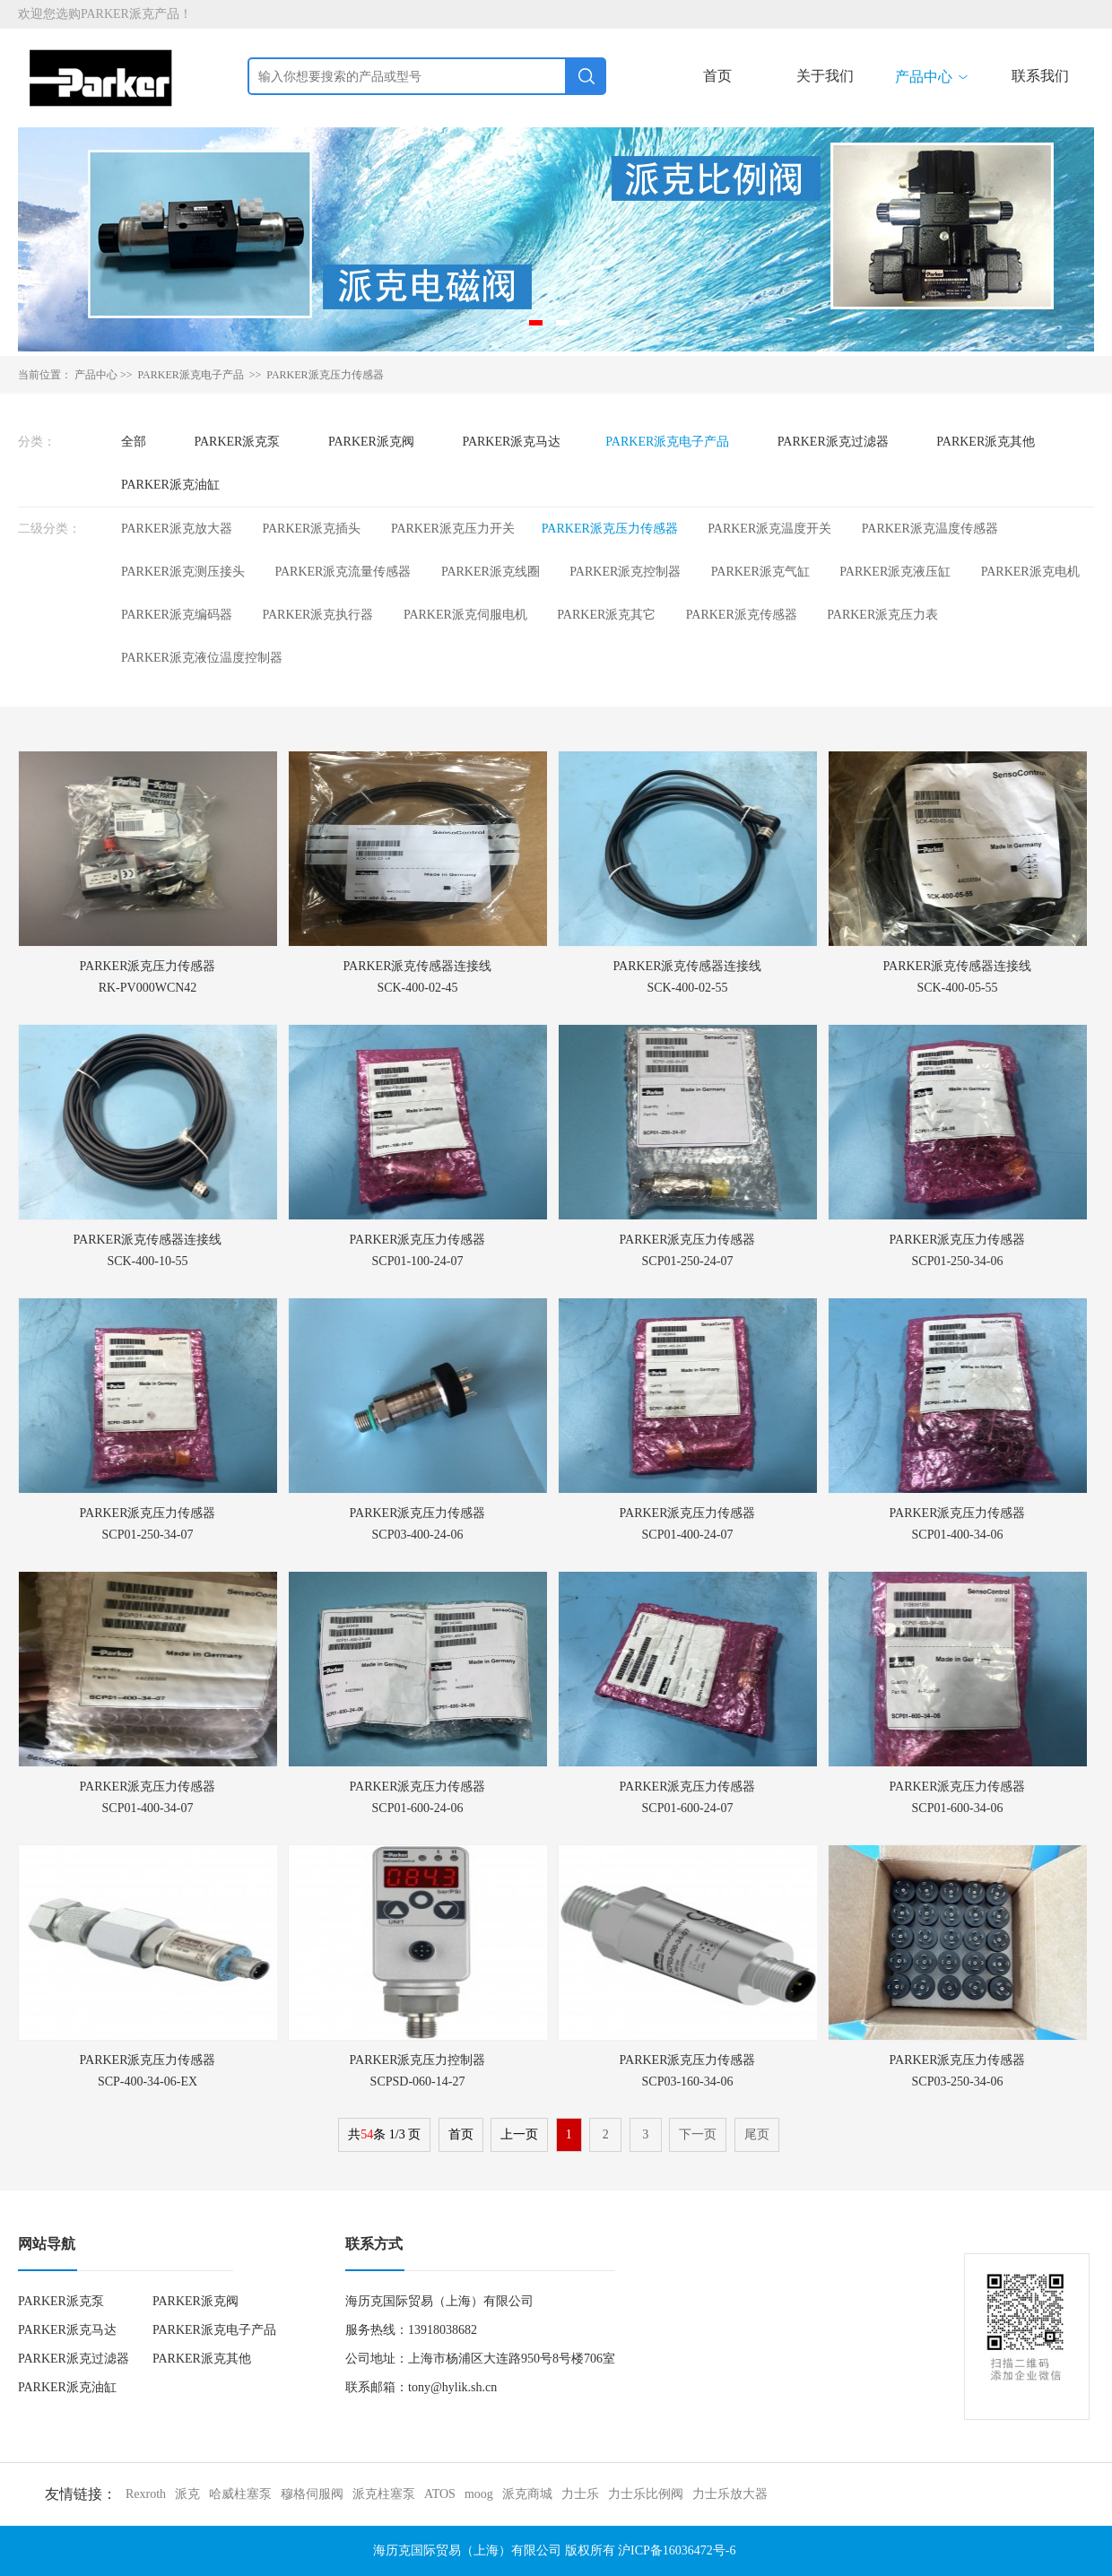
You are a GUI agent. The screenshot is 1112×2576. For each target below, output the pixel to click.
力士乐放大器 (730, 2494)
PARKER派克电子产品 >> (201, 375)
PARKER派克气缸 (760, 571)
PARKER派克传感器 (741, 614)
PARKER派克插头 (311, 528)
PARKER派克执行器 (317, 614)
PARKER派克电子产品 (667, 441)
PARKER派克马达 (511, 441)
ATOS (440, 2494)
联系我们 (1040, 75)
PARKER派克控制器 (625, 571)
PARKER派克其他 (985, 441)
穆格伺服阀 (312, 2494)
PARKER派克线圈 (490, 571)
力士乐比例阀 (645, 2494)
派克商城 (527, 2494)
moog (479, 2494)
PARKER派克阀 (371, 441)
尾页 (756, 2134)
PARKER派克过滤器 (833, 441)
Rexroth (146, 2494)
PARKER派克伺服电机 (465, 614)
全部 (133, 441)
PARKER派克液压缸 (895, 571)
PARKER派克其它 (606, 614)
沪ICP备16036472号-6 (676, 2550)
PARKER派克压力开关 (453, 528)
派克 (187, 2494)
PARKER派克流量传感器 (342, 571)
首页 (717, 75)
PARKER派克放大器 (176, 528)
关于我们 (825, 75)
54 (367, 2134)
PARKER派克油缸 (170, 484)
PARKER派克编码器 (176, 614)
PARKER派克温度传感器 (930, 528)
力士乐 (580, 2494)
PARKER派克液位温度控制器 (201, 657)
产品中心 (932, 76)
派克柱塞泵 (383, 2494)
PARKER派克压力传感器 (324, 375)
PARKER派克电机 (1030, 571)
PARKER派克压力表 (882, 614)
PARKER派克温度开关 (769, 528)
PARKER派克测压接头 (183, 571)
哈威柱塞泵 (240, 2494)
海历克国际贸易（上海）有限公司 (467, 2550)
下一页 (698, 2134)
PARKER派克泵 (238, 441)
